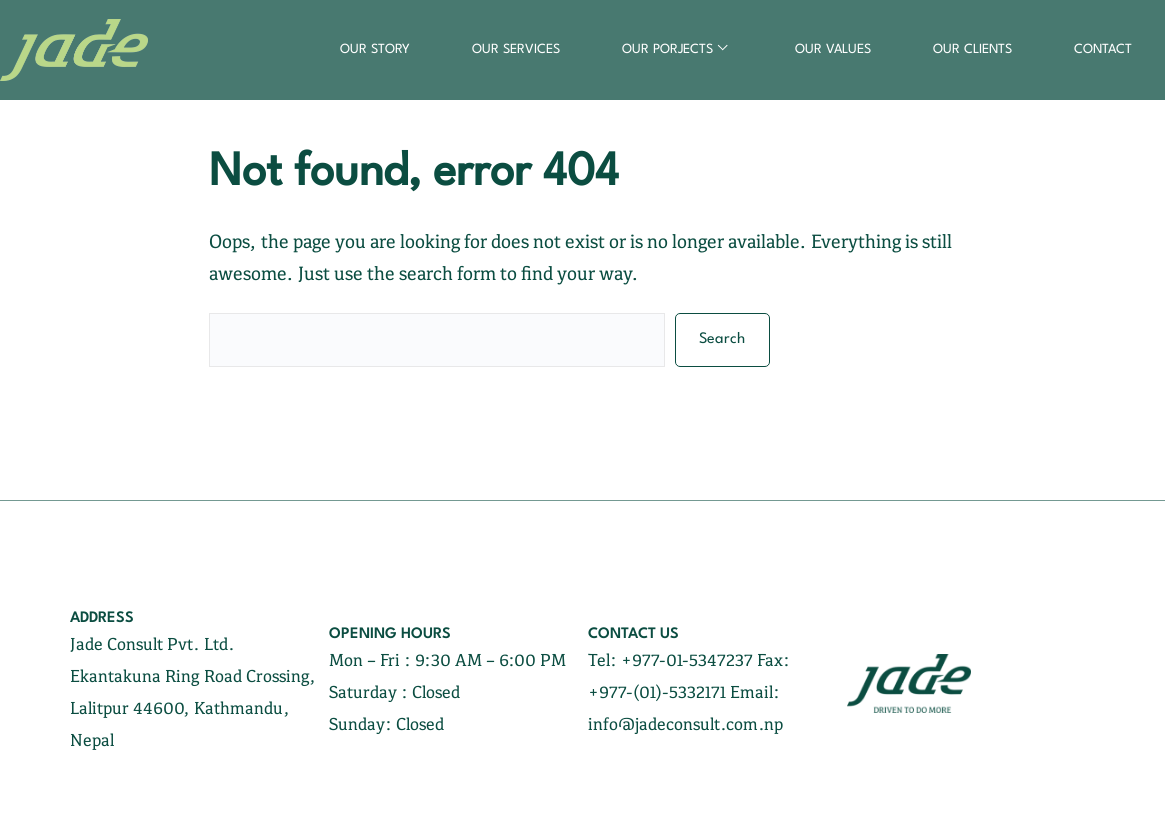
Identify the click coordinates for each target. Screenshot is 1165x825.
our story (375, 49)
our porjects (667, 49)
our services (516, 49)
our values (833, 49)
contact (1103, 49)
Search (722, 339)
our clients (972, 49)
